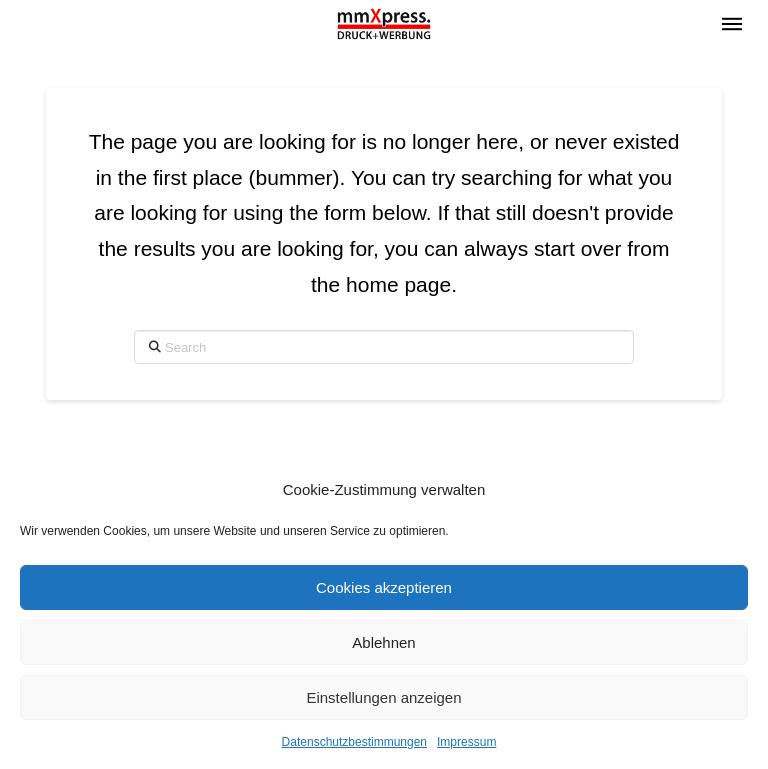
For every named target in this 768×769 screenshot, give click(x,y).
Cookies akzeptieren (384, 587)
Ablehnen (383, 642)
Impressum (466, 742)
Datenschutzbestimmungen (354, 742)
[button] (732, 24)
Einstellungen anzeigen (383, 697)
